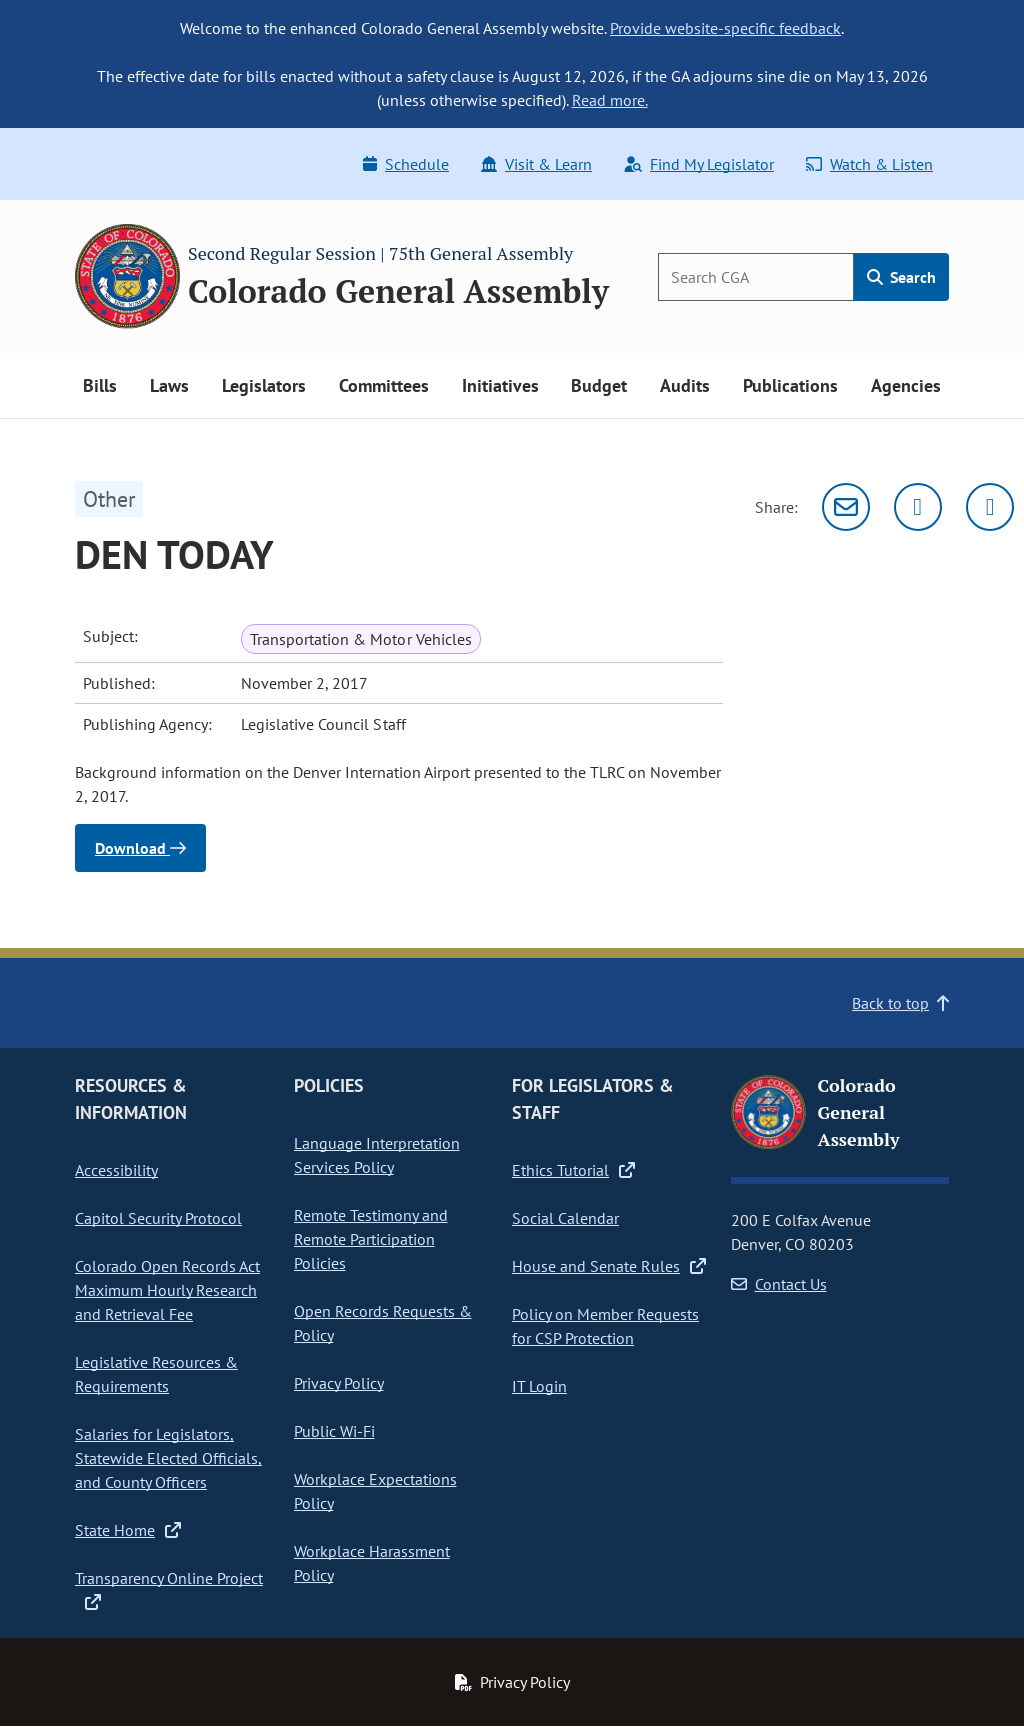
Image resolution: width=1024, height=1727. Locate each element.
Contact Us (779, 1284)
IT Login (539, 1386)
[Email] (846, 507)
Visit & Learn (536, 164)
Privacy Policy (339, 1383)
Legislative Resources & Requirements (156, 1374)
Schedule (406, 164)
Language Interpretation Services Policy (377, 1155)
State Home (128, 1530)
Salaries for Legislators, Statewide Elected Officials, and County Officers (168, 1458)
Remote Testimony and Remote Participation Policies (371, 1239)
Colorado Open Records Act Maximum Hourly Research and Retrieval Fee (167, 1290)
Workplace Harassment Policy (372, 1563)
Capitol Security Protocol (158, 1218)
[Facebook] (990, 507)
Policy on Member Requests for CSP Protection (605, 1326)
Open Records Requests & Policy (383, 1323)
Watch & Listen (869, 164)
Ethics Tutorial (573, 1170)
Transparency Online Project (169, 1590)
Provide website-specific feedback (725, 28)
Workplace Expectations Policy (375, 1491)
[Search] (756, 277)
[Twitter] (918, 507)
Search (901, 277)
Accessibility (116, 1170)
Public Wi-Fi (334, 1431)
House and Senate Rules (609, 1266)
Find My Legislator (699, 164)
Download (140, 848)
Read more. (610, 100)
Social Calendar (565, 1218)
